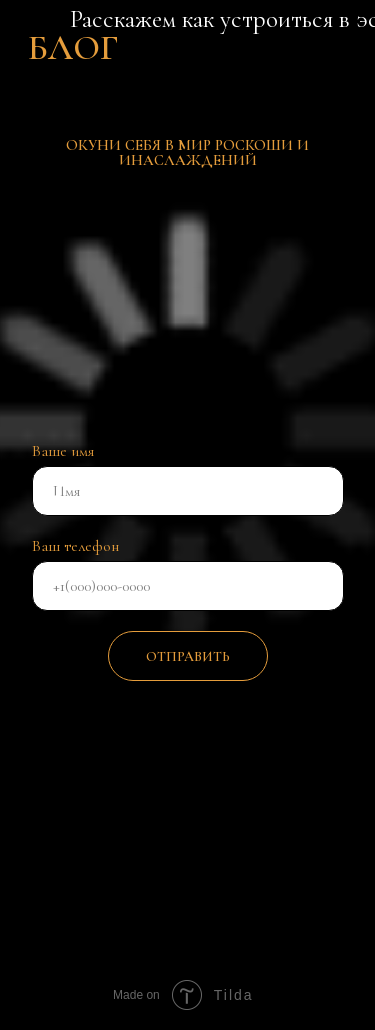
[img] (221, 831)
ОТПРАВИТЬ (188, 656)
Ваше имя (63, 451)
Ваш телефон (75, 546)
